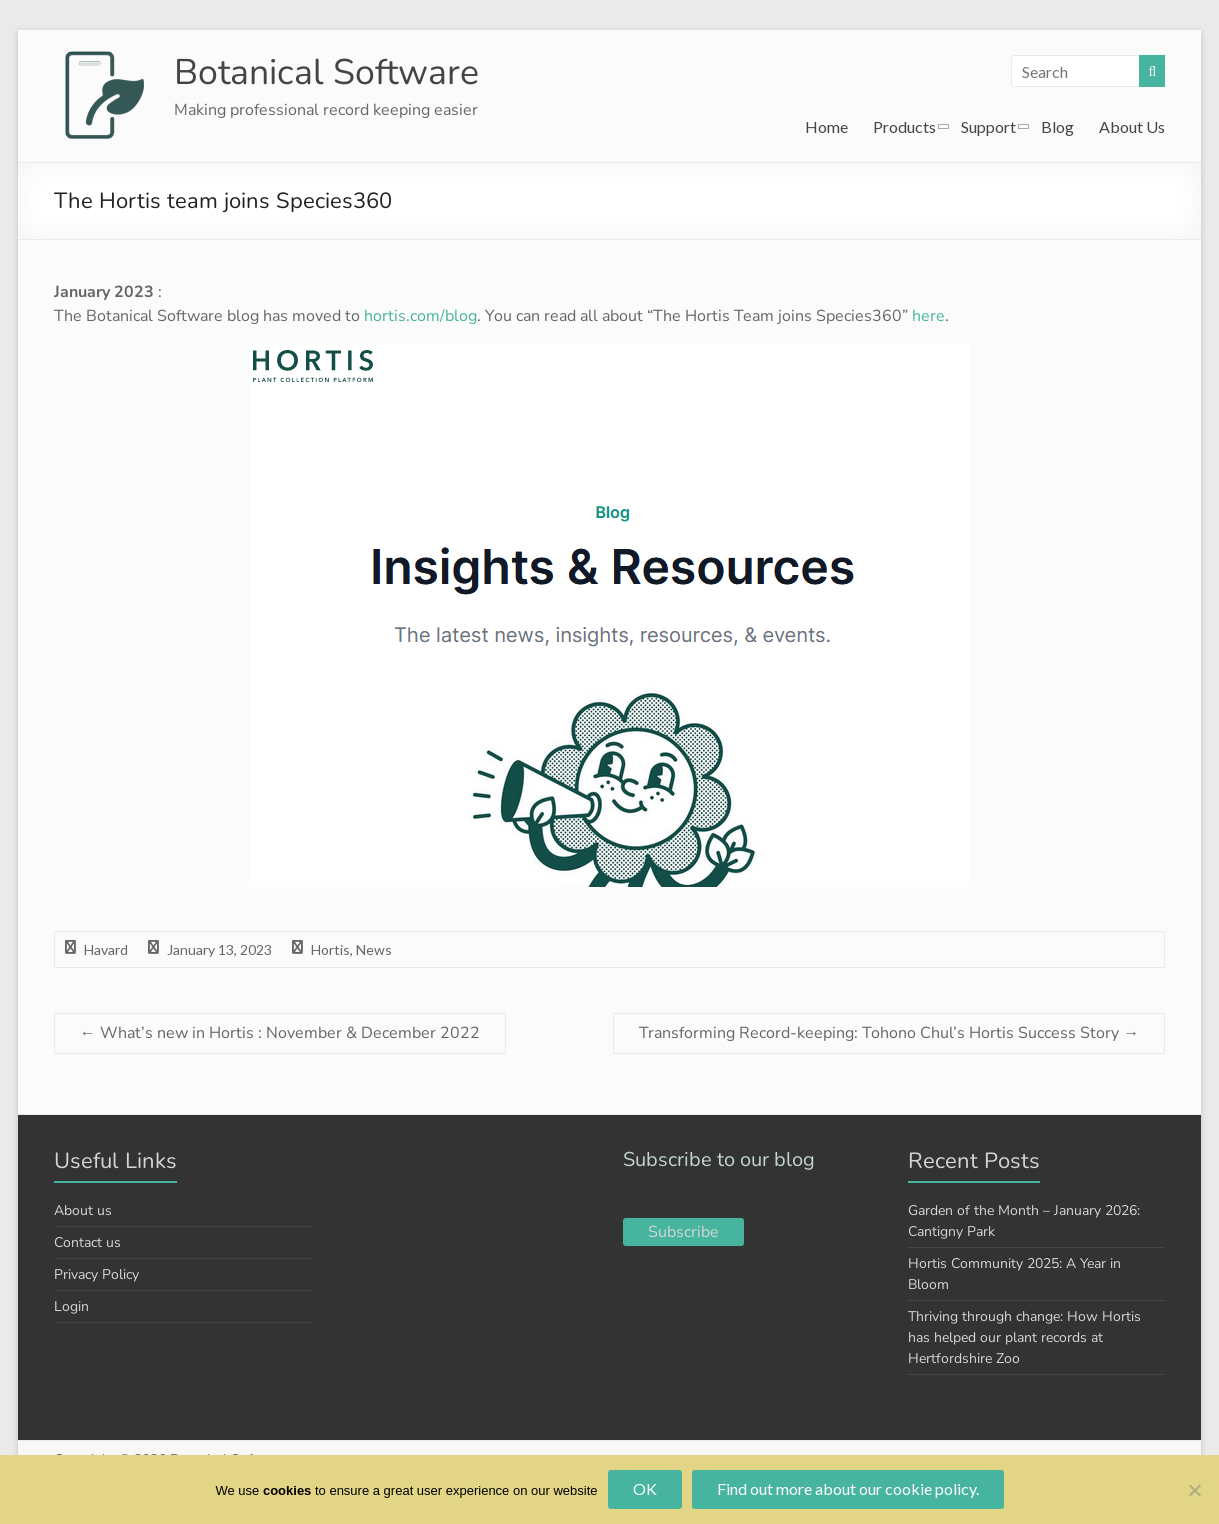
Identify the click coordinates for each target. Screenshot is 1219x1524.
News (374, 949)
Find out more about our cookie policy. (848, 1488)
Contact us (87, 1242)
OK (645, 1488)
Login (71, 1306)
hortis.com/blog (420, 316)
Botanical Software (327, 72)
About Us (1132, 126)
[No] (1194, 1490)
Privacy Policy (96, 1274)
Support (988, 126)
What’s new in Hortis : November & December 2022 (280, 1033)
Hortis (330, 949)
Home (826, 126)
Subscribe (683, 1232)
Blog (1057, 126)
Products (904, 126)
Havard (106, 949)
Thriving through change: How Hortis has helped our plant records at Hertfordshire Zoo (1024, 1337)
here (928, 316)
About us (83, 1210)
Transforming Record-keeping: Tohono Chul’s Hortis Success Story (889, 1033)
